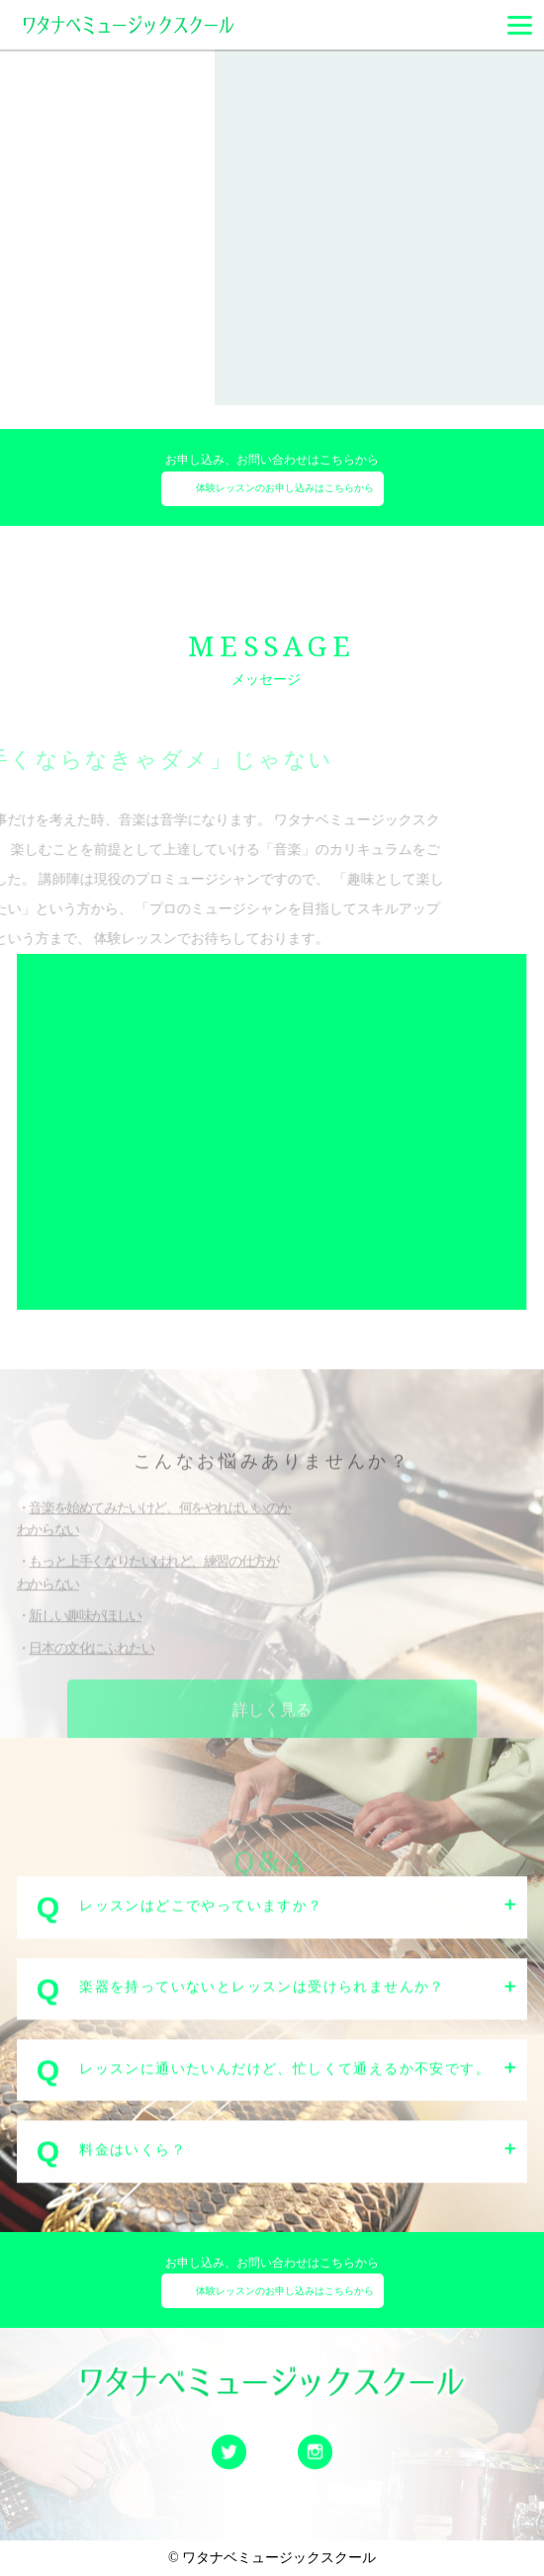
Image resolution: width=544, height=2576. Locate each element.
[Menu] (520, 25)
